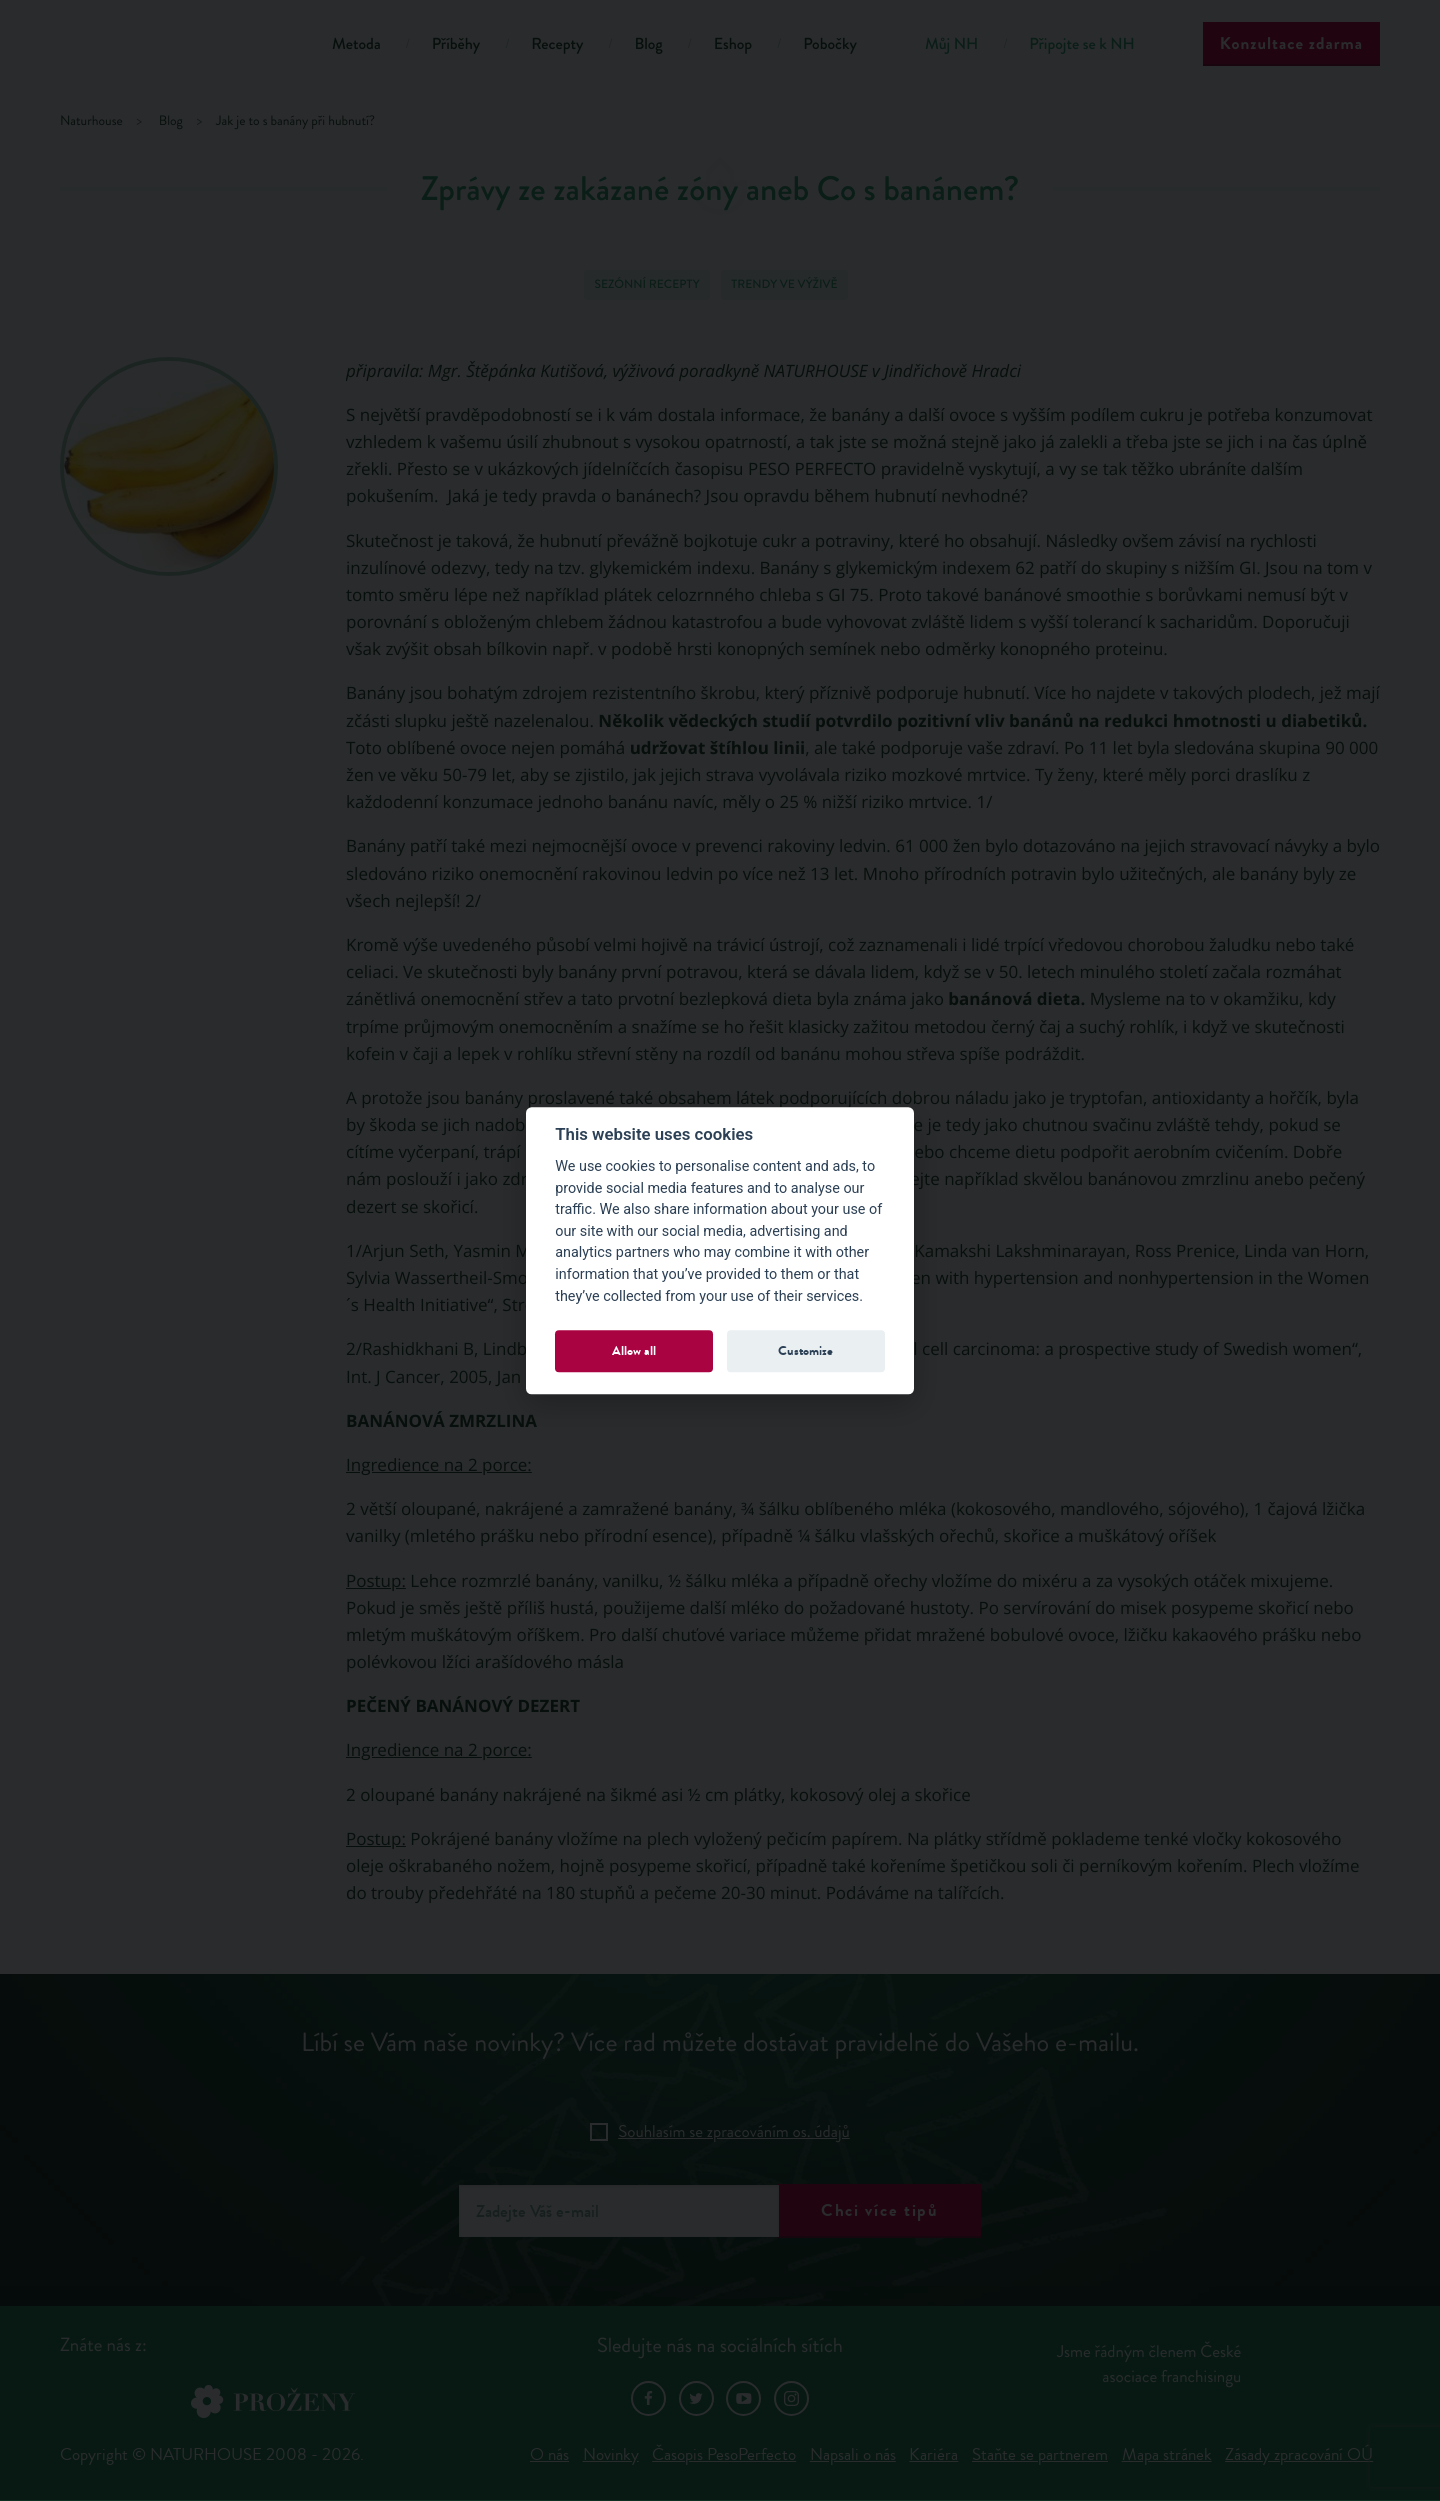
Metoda (356, 44)
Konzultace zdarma (1291, 43)
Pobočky (830, 44)
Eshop (733, 44)
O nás (549, 2454)
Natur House (170, 47)
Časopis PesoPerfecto (724, 2454)
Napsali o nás (853, 2454)
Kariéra (933, 2454)
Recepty (557, 44)
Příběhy (456, 44)
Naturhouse (91, 121)
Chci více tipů (880, 2210)
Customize (805, 1350)
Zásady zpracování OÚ (1299, 2454)
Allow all (634, 1350)
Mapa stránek (1167, 2454)
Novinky (611, 2454)
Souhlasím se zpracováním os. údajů (734, 2131)
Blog (648, 44)
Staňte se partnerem (1040, 2454)
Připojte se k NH (1081, 44)
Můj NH (951, 44)
